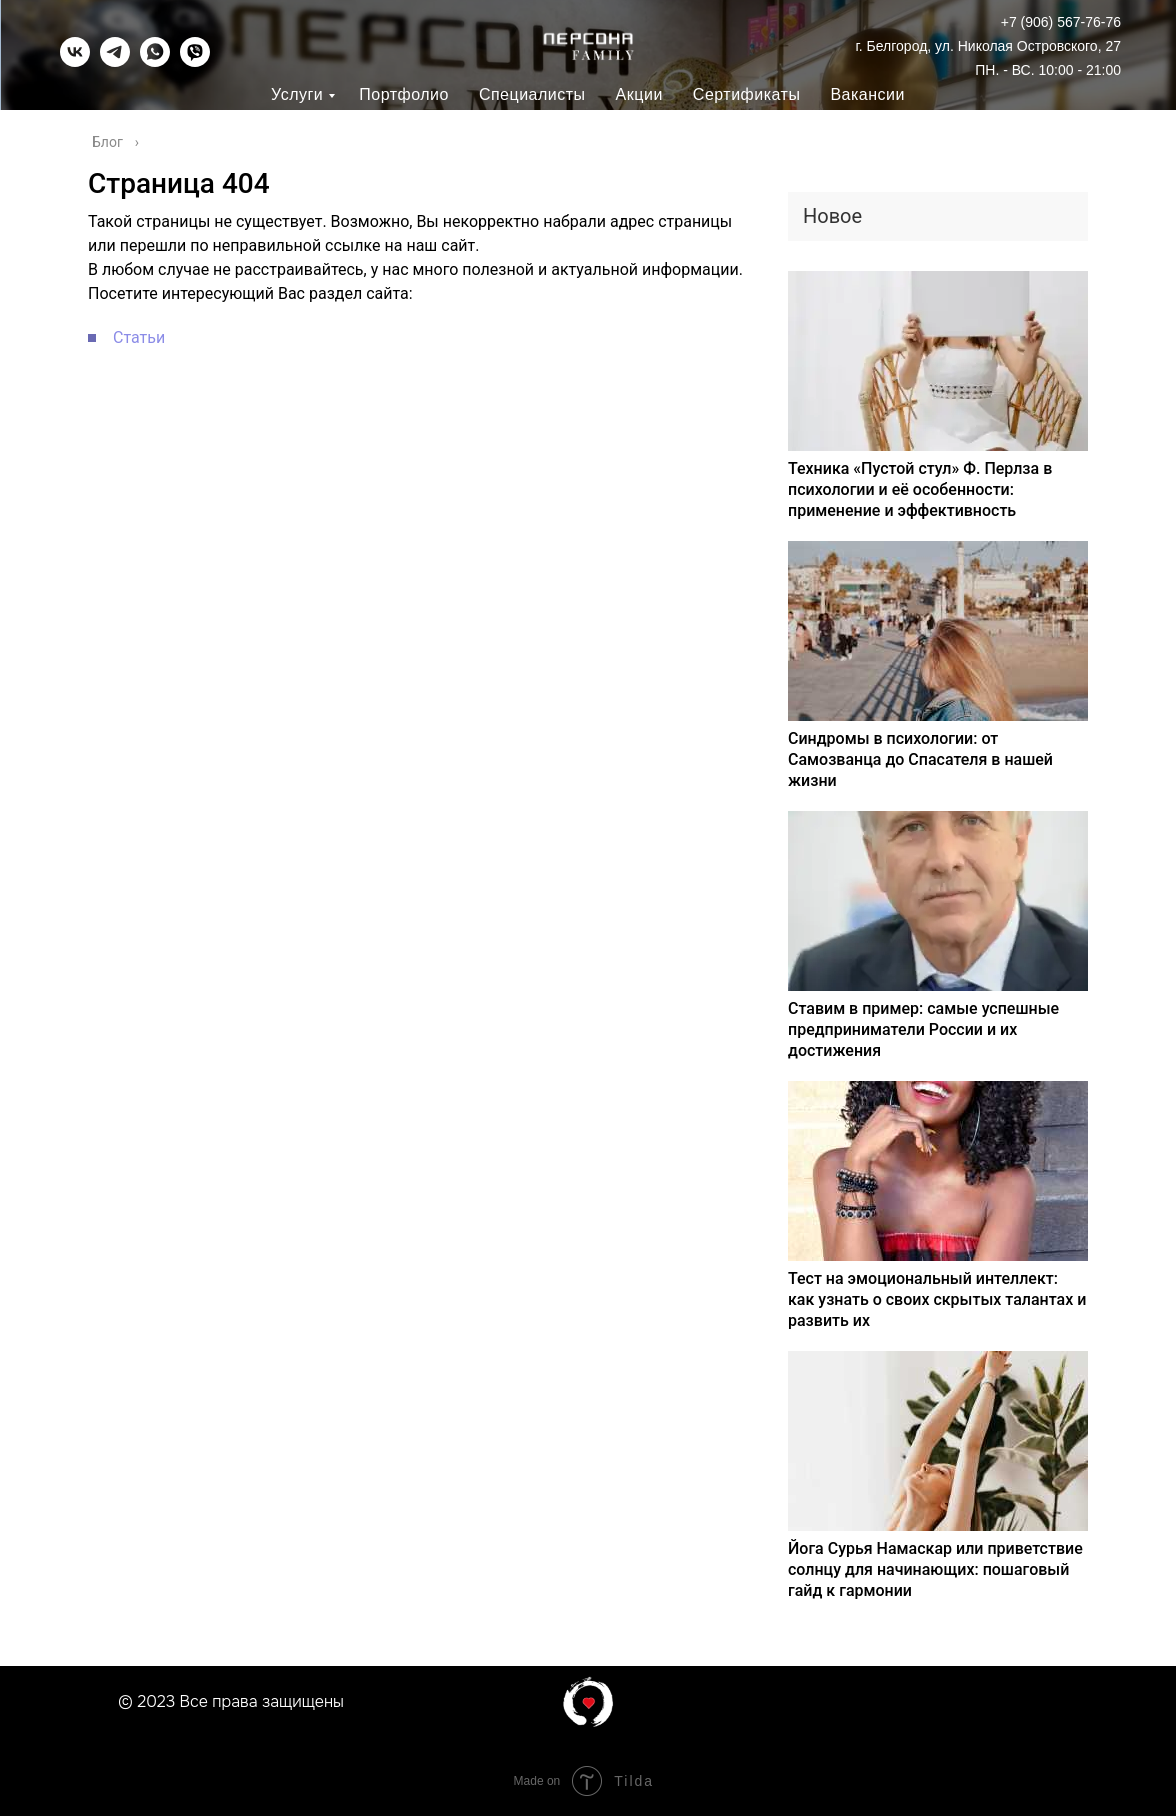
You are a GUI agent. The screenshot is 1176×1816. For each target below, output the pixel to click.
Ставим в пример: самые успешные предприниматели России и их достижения (923, 1029)
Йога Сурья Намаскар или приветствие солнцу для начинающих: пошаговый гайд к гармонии (935, 1569)
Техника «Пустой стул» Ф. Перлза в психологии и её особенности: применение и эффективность (920, 489)
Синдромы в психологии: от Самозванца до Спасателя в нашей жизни (920, 759)
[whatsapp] (155, 61)
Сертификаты (747, 94)
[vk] (75, 61)
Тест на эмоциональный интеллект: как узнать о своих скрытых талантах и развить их (937, 1299)
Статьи (139, 337)
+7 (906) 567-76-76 (1061, 22)
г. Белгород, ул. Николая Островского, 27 (988, 46)
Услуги (297, 94)
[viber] (195, 61)
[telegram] (115, 61)
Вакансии (867, 94)
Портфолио (404, 94)
